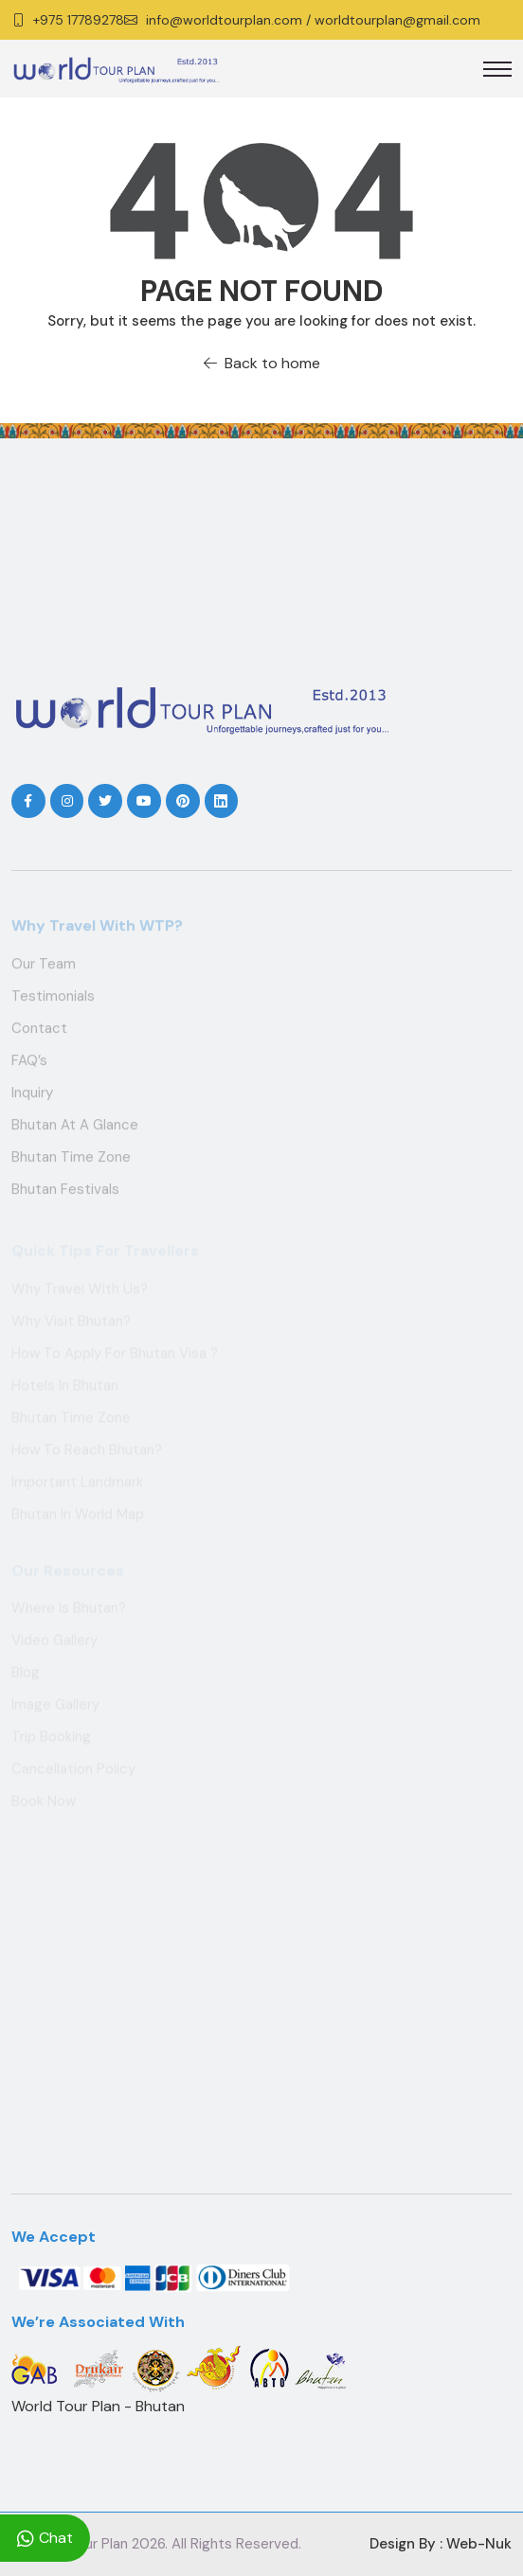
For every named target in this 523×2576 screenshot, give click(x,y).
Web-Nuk (479, 2543)
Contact (39, 1031)
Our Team (43, 966)
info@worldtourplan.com (224, 19)
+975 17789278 (78, 19)
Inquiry (32, 1095)
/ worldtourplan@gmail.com (393, 19)
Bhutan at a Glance (74, 1127)
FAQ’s (29, 1063)
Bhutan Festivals (65, 1191)
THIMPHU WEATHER (261, 576)
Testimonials (53, 998)
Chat (45, 2538)
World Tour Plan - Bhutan (98, 2406)
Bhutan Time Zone (71, 1159)
